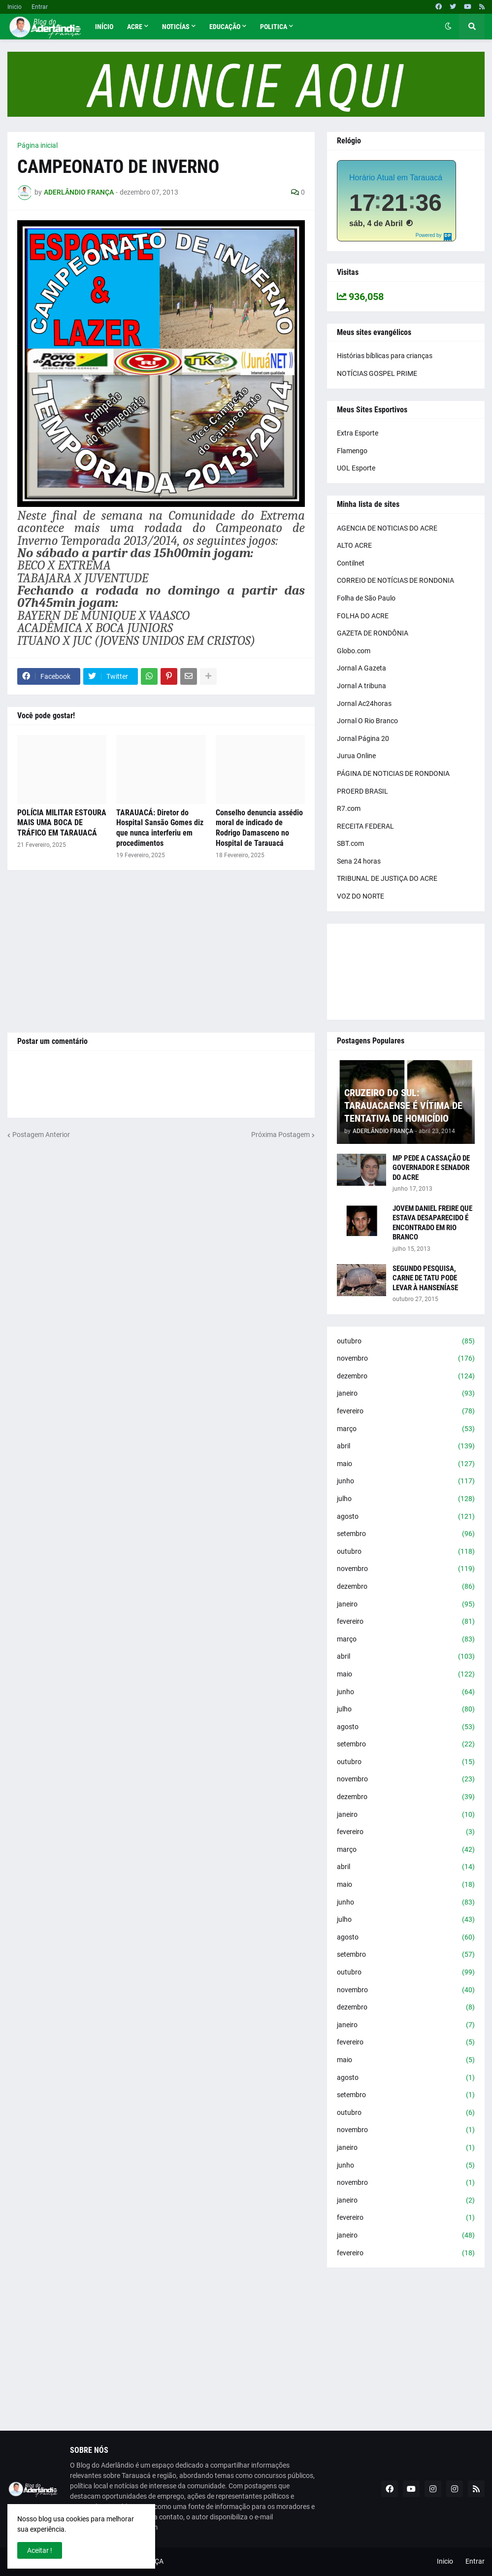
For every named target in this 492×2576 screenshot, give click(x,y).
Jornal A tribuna (361, 686)
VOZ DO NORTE (360, 896)
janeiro (406, 1394)
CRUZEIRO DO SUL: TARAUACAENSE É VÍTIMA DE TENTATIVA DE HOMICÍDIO (403, 1105)
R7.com (349, 808)
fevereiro (406, 1411)
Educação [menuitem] (224, 27)
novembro (406, 1359)
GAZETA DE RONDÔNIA (372, 633)
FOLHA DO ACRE (363, 616)
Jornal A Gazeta (361, 668)
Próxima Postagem (280, 1134)
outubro (406, 1341)
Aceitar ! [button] (39, 2550)
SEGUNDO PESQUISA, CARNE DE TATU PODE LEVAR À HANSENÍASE (425, 1278)
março (406, 1429)
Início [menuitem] (104, 27)
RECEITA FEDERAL (365, 826)
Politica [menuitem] (273, 27)
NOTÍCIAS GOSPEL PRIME (377, 373)
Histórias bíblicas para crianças (384, 356)
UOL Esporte (356, 468)
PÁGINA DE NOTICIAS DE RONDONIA (393, 773)
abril (406, 1446)
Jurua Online (356, 756)
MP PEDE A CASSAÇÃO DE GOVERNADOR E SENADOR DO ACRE (431, 1168)
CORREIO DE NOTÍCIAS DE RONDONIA (395, 580)
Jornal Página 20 (363, 738)
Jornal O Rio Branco (367, 721)
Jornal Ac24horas (364, 703)
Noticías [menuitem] (176, 27)
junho (406, 1481)
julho (406, 1499)
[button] (448, 26)
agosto (406, 1517)
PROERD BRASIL (362, 791)
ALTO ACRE (354, 545)
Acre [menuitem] (134, 27)
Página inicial (37, 145)
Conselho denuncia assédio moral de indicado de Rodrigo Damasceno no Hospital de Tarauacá (259, 828)
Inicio (14, 6)
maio (406, 1464)
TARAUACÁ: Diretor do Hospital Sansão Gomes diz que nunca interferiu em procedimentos (159, 828)
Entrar (40, 6)
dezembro (406, 1376)
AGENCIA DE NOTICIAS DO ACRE (387, 528)
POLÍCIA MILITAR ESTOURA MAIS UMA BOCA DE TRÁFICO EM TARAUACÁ (61, 823)
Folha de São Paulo (366, 598)
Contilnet (350, 563)
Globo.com (353, 651)
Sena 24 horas (359, 861)
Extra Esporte (357, 433)
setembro (406, 1534)
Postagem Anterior (41, 1134)
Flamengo (352, 451)
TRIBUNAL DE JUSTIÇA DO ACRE (387, 878)
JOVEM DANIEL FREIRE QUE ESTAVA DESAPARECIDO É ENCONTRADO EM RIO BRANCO (432, 1223)
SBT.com (350, 843)
